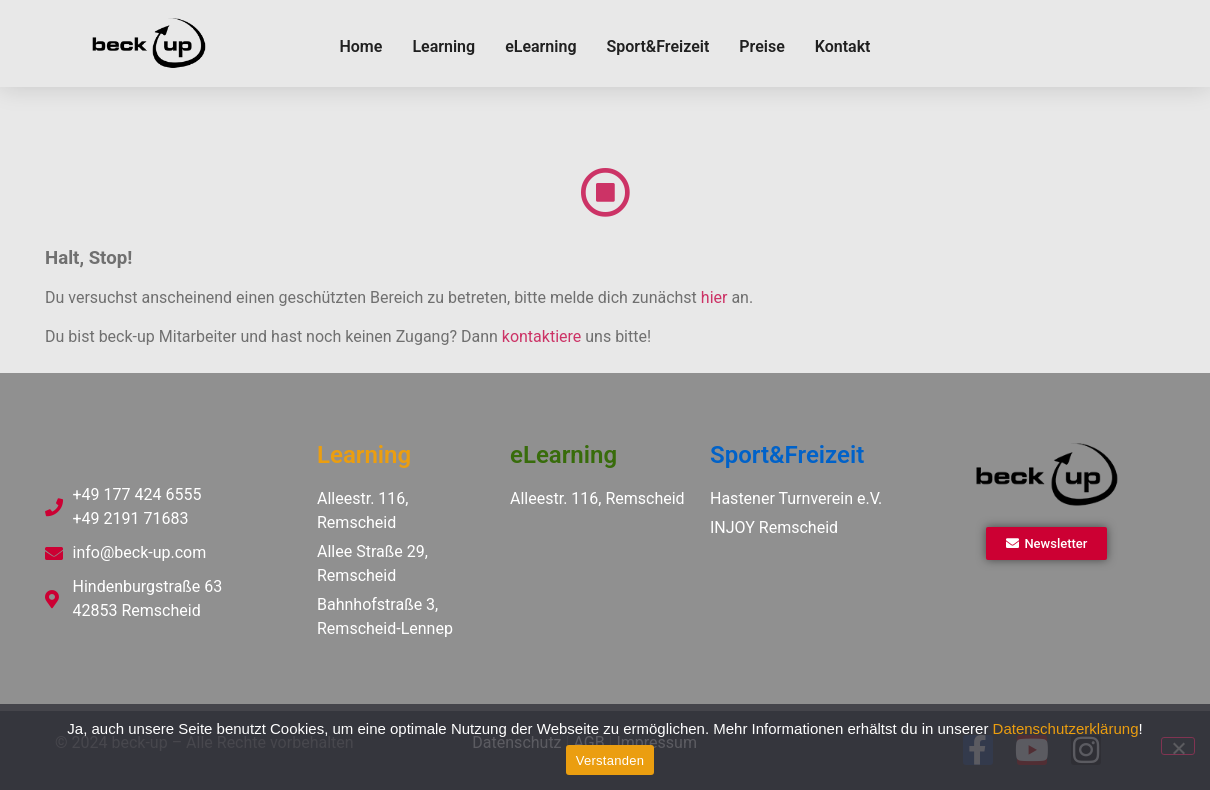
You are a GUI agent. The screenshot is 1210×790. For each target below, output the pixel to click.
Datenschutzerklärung (1066, 728)
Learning (443, 46)
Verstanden (610, 760)
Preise (761, 46)
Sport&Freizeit (657, 46)
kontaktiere (541, 336)
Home (360, 46)
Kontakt (843, 46)
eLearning (540, 46)
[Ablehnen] (1178, 746)
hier (714, 297)
